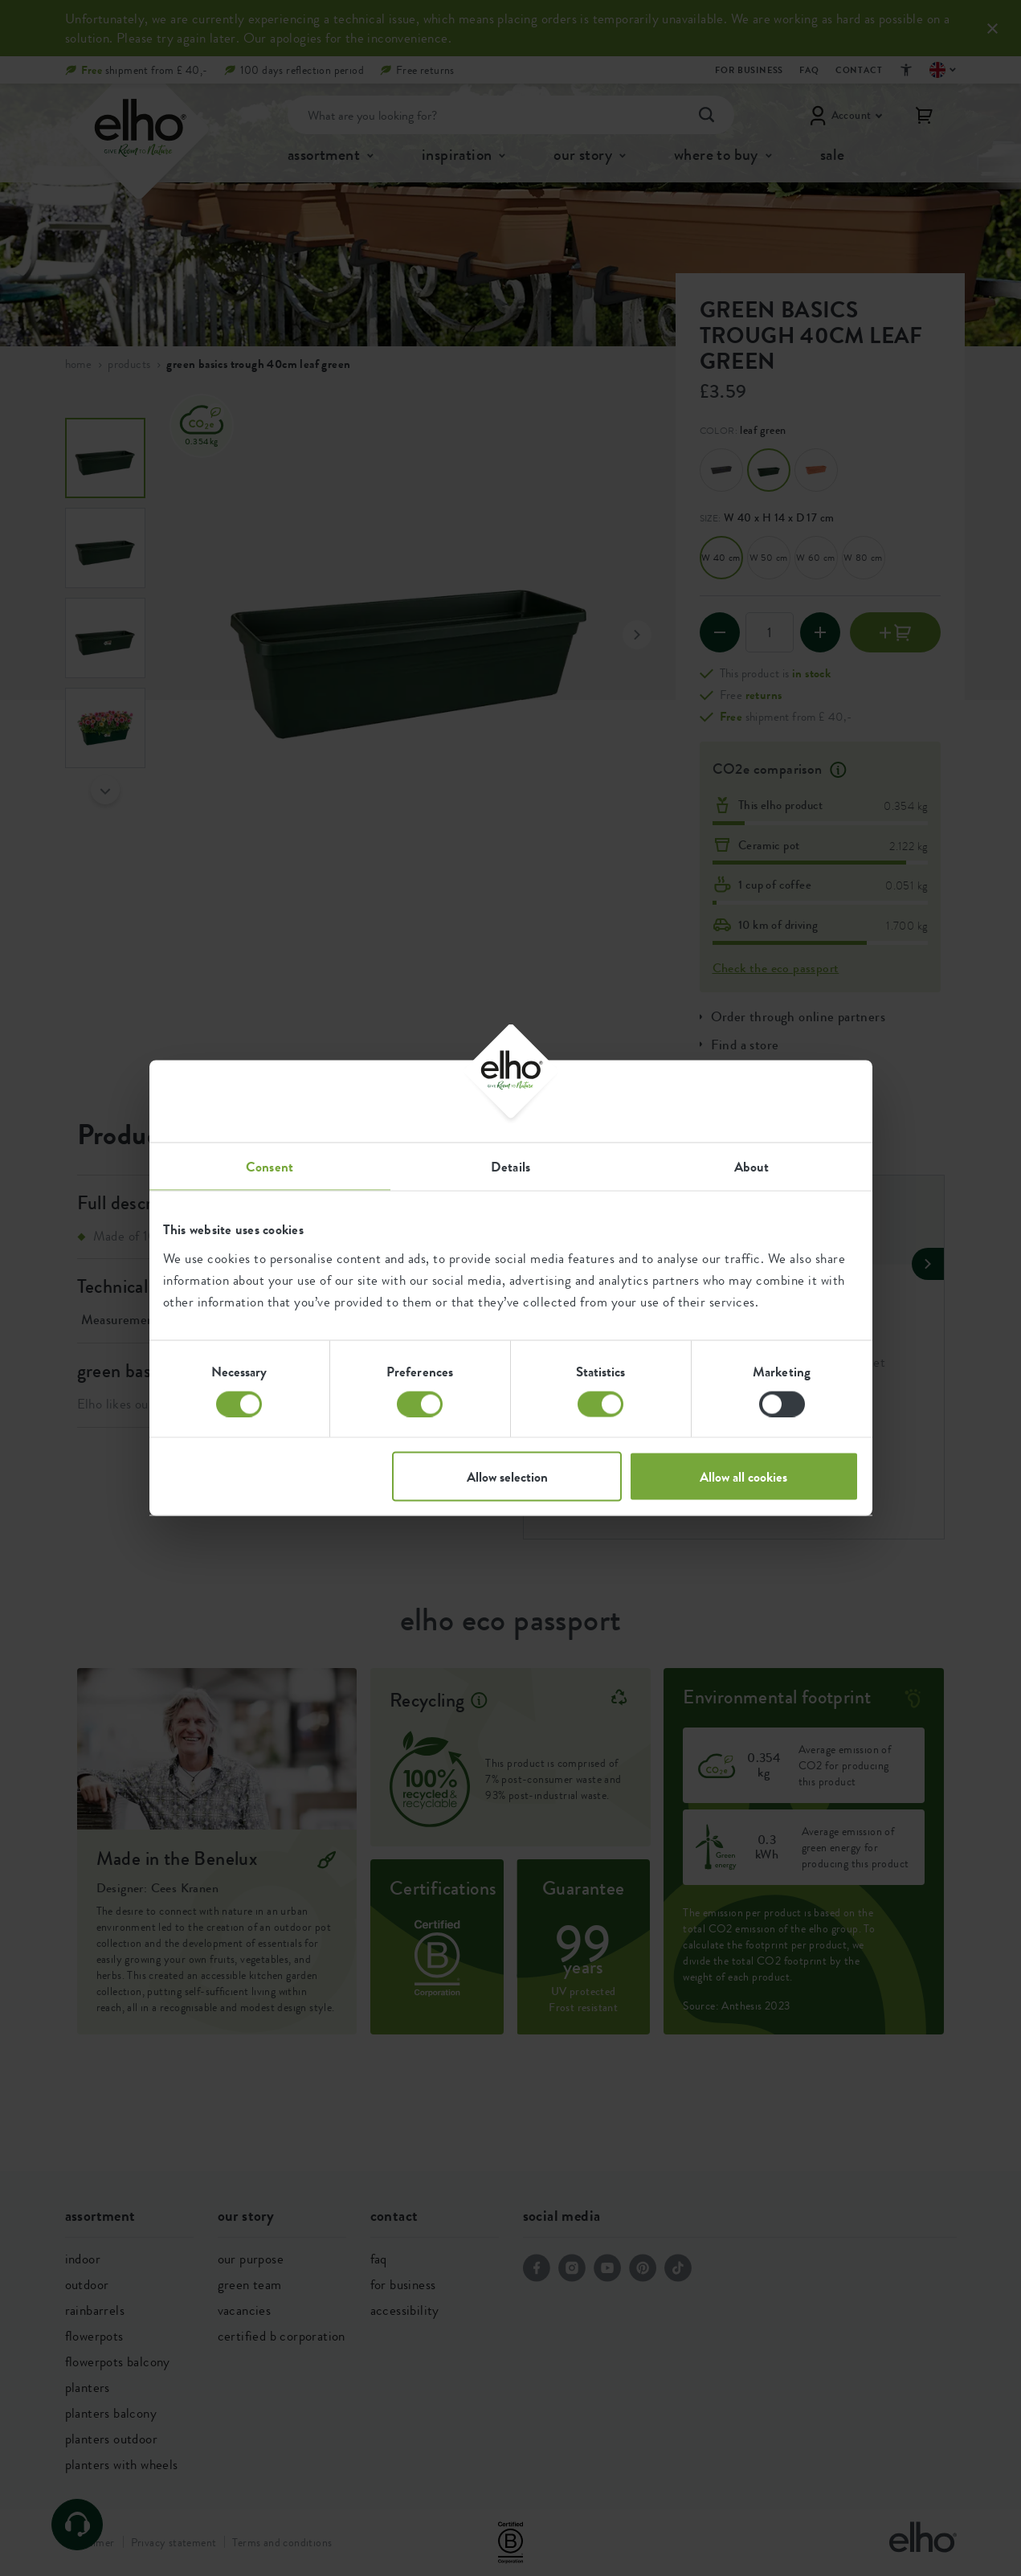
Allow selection (507, 1476)
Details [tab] (510, 1166)
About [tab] (752, 1166)
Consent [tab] (269, 1166)
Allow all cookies (743, 1476)
